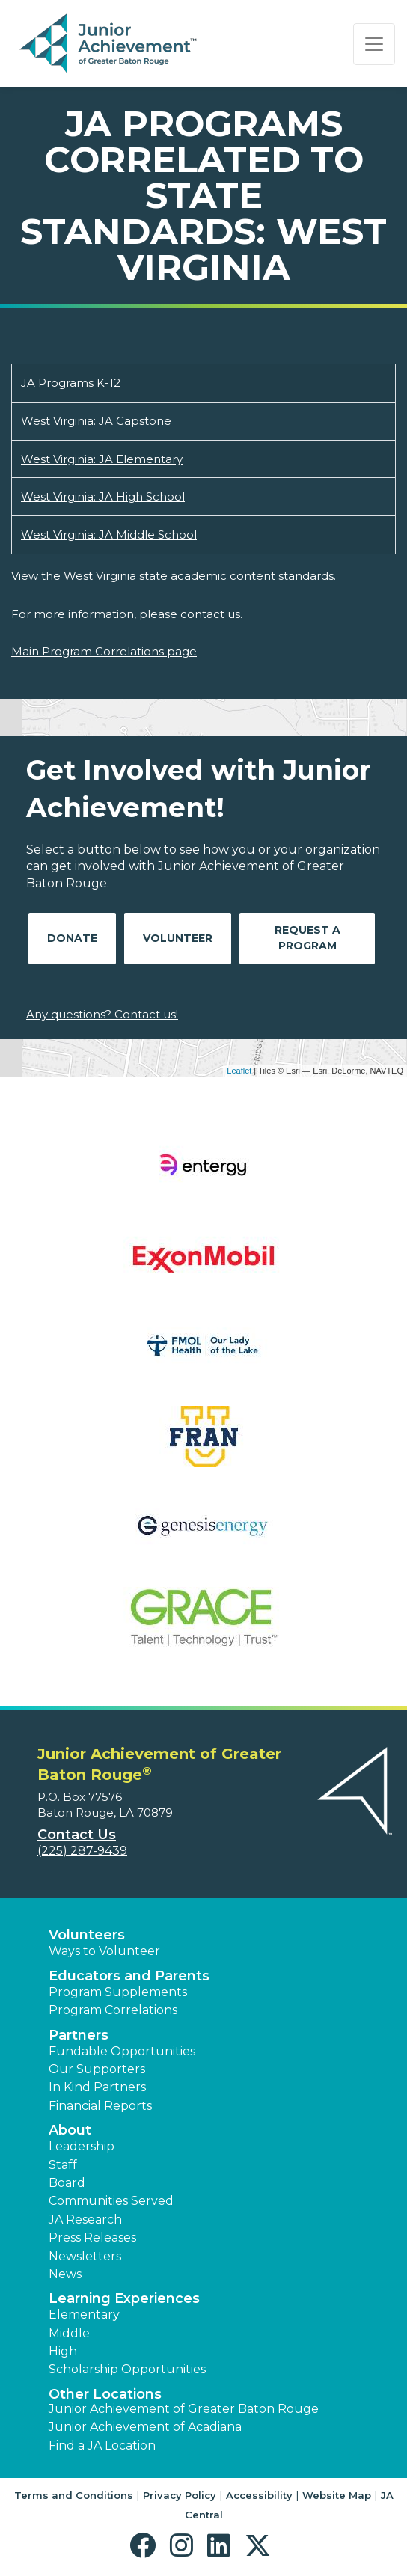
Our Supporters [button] (97, 2069)
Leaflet (239, 1070)
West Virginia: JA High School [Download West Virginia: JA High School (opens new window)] (103, 496)
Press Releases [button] (92, 2237)
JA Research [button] (85, 2219)
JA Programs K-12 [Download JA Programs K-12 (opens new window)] (70, 383)
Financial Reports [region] (100, 2106)
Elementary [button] (84, 2314)
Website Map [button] (336, 2495)
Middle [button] (69, 2333)
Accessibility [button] (259, 2495)
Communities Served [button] (111, 2201)
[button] (146, 2546)
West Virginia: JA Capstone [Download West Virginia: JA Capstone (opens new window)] (96, 421)
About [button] (70, 2130)
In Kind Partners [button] (97, 2087)
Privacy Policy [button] (179, 2495)
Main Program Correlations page (104, 651)
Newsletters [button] (85, 2256)
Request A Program (307, 937)
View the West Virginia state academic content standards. (173, 576)
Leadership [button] (81, 2146)
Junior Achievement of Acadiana (145, 2427)
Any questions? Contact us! (102, 1014)
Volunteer (177, 938)
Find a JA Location (102, 2445)
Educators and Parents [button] (129, 1976)
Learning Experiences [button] (124, 2298)
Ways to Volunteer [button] (104, 1951)
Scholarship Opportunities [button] (127, 2369)
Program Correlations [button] (113, 2010)
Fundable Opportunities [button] (122, 2051)
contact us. (211, 614)
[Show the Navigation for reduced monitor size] (374, 44)
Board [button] (67, 2183)
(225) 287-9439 (82, 1851)
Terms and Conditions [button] (73, 2495)
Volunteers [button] (87, 1935)
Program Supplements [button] (118, 1992)
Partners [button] (78, 2035)
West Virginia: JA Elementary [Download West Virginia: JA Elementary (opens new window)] (102, 459)
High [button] (63, 2351)
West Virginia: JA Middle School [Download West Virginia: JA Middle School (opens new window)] (109, 534)
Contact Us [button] (76, 1834)
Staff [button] (63, 2165)
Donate (72, 938)
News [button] (65, 2274)
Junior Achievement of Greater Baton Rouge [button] (184, 2409)
